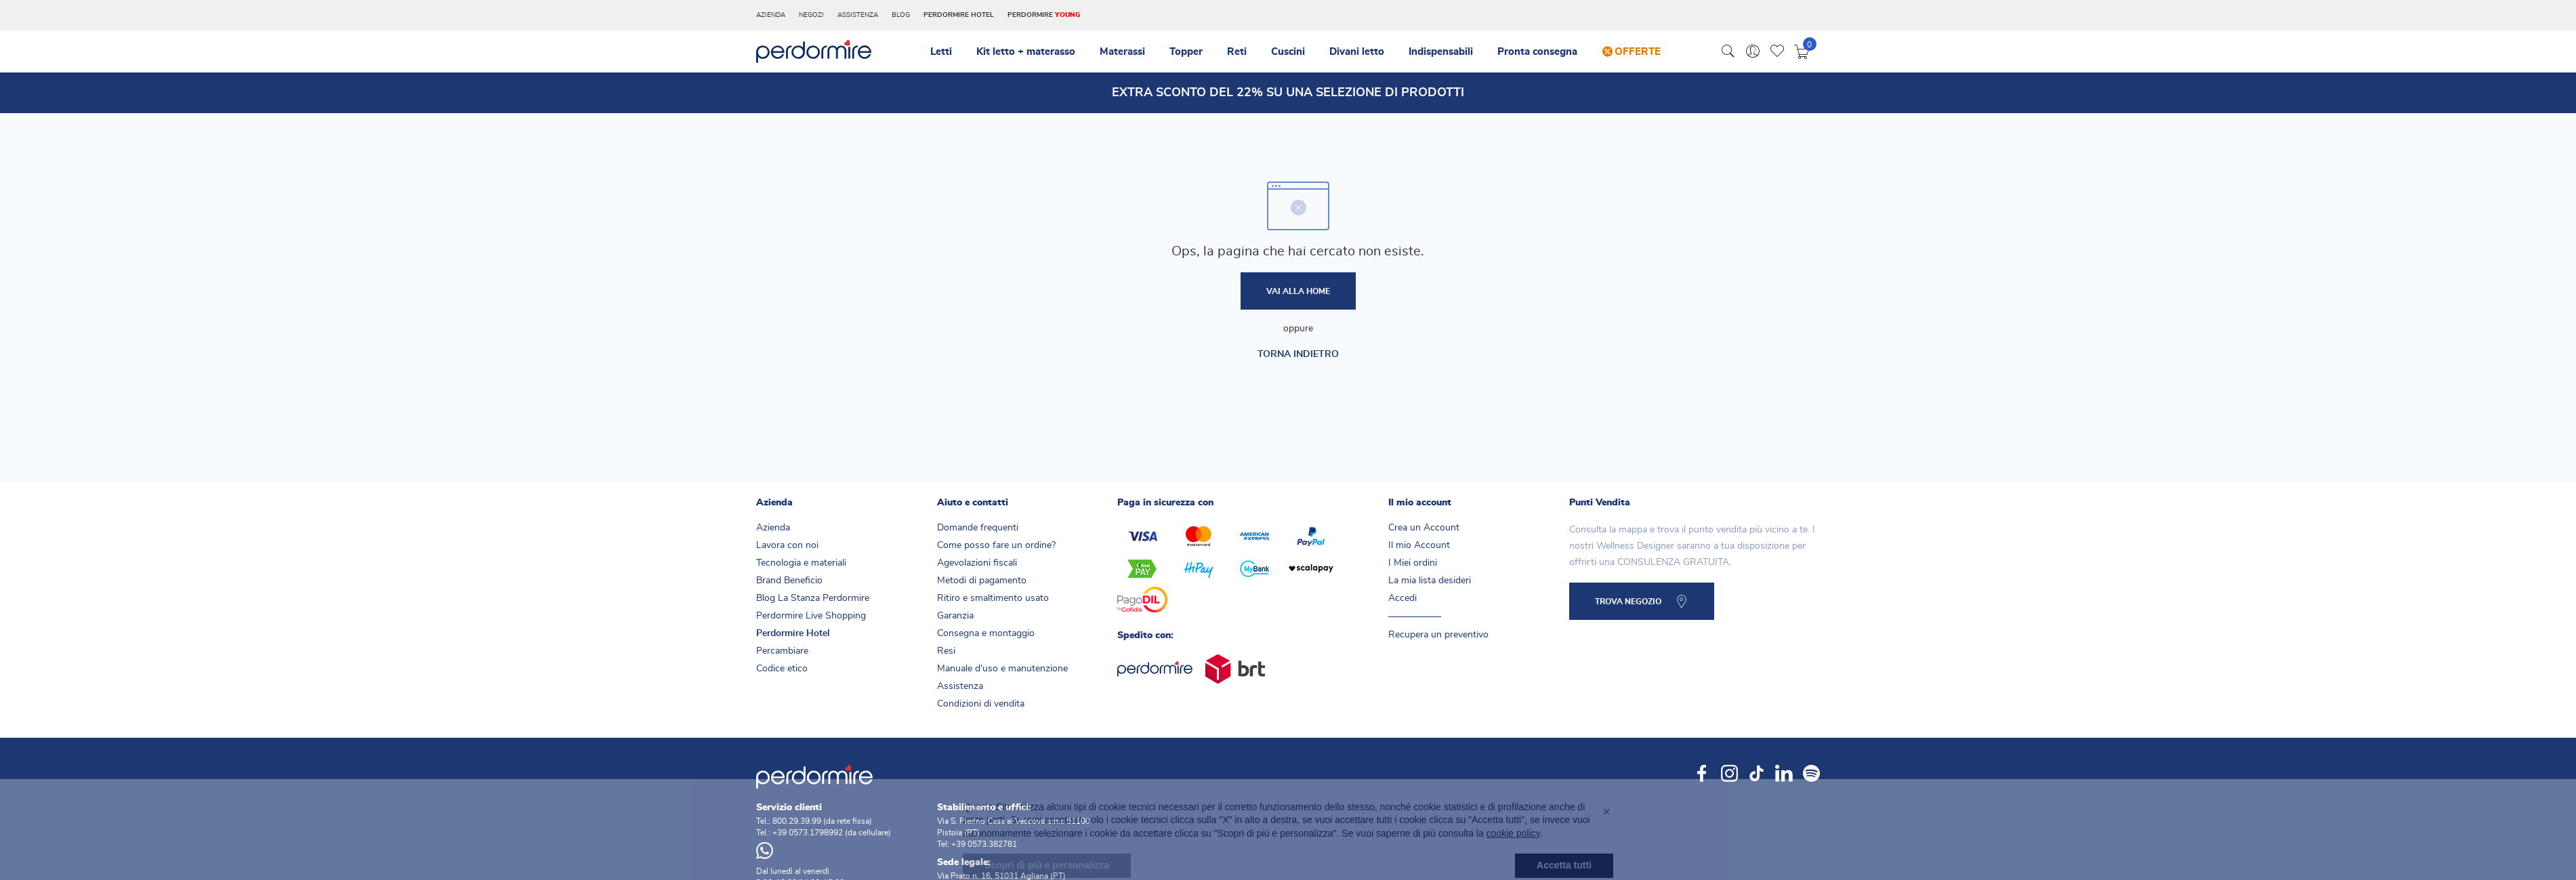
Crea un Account (1423, 527)
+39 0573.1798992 (807, 833)
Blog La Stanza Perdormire (812, 598)
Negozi (811, 15)
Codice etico (782, 668)
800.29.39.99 (796, 821)
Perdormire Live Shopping (811, 616)
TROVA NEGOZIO (1628, 602)
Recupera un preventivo (1438, 635)
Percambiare (782, 651)
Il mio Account (1419, 545)
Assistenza (857, 15)
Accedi (1402, 598)
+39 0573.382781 (984, 844)
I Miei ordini (1412, 563)
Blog (901, 15)
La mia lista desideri (1429, 580)
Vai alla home (1298, 291)
